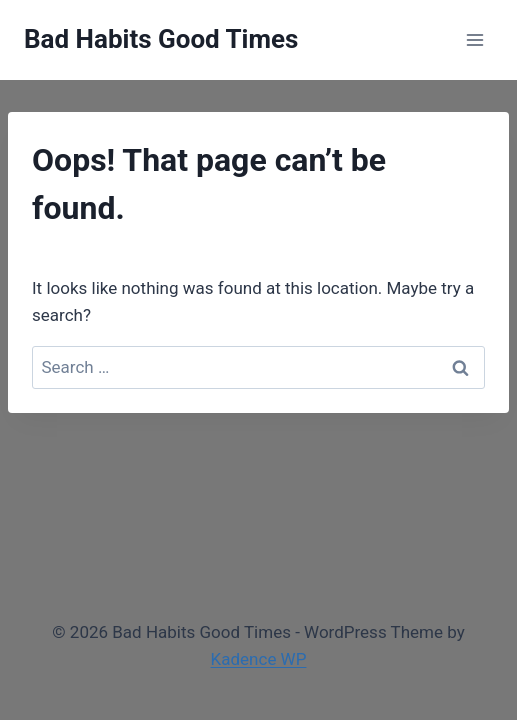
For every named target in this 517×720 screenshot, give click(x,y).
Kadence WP (259, 659)
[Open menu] (474, 39)
